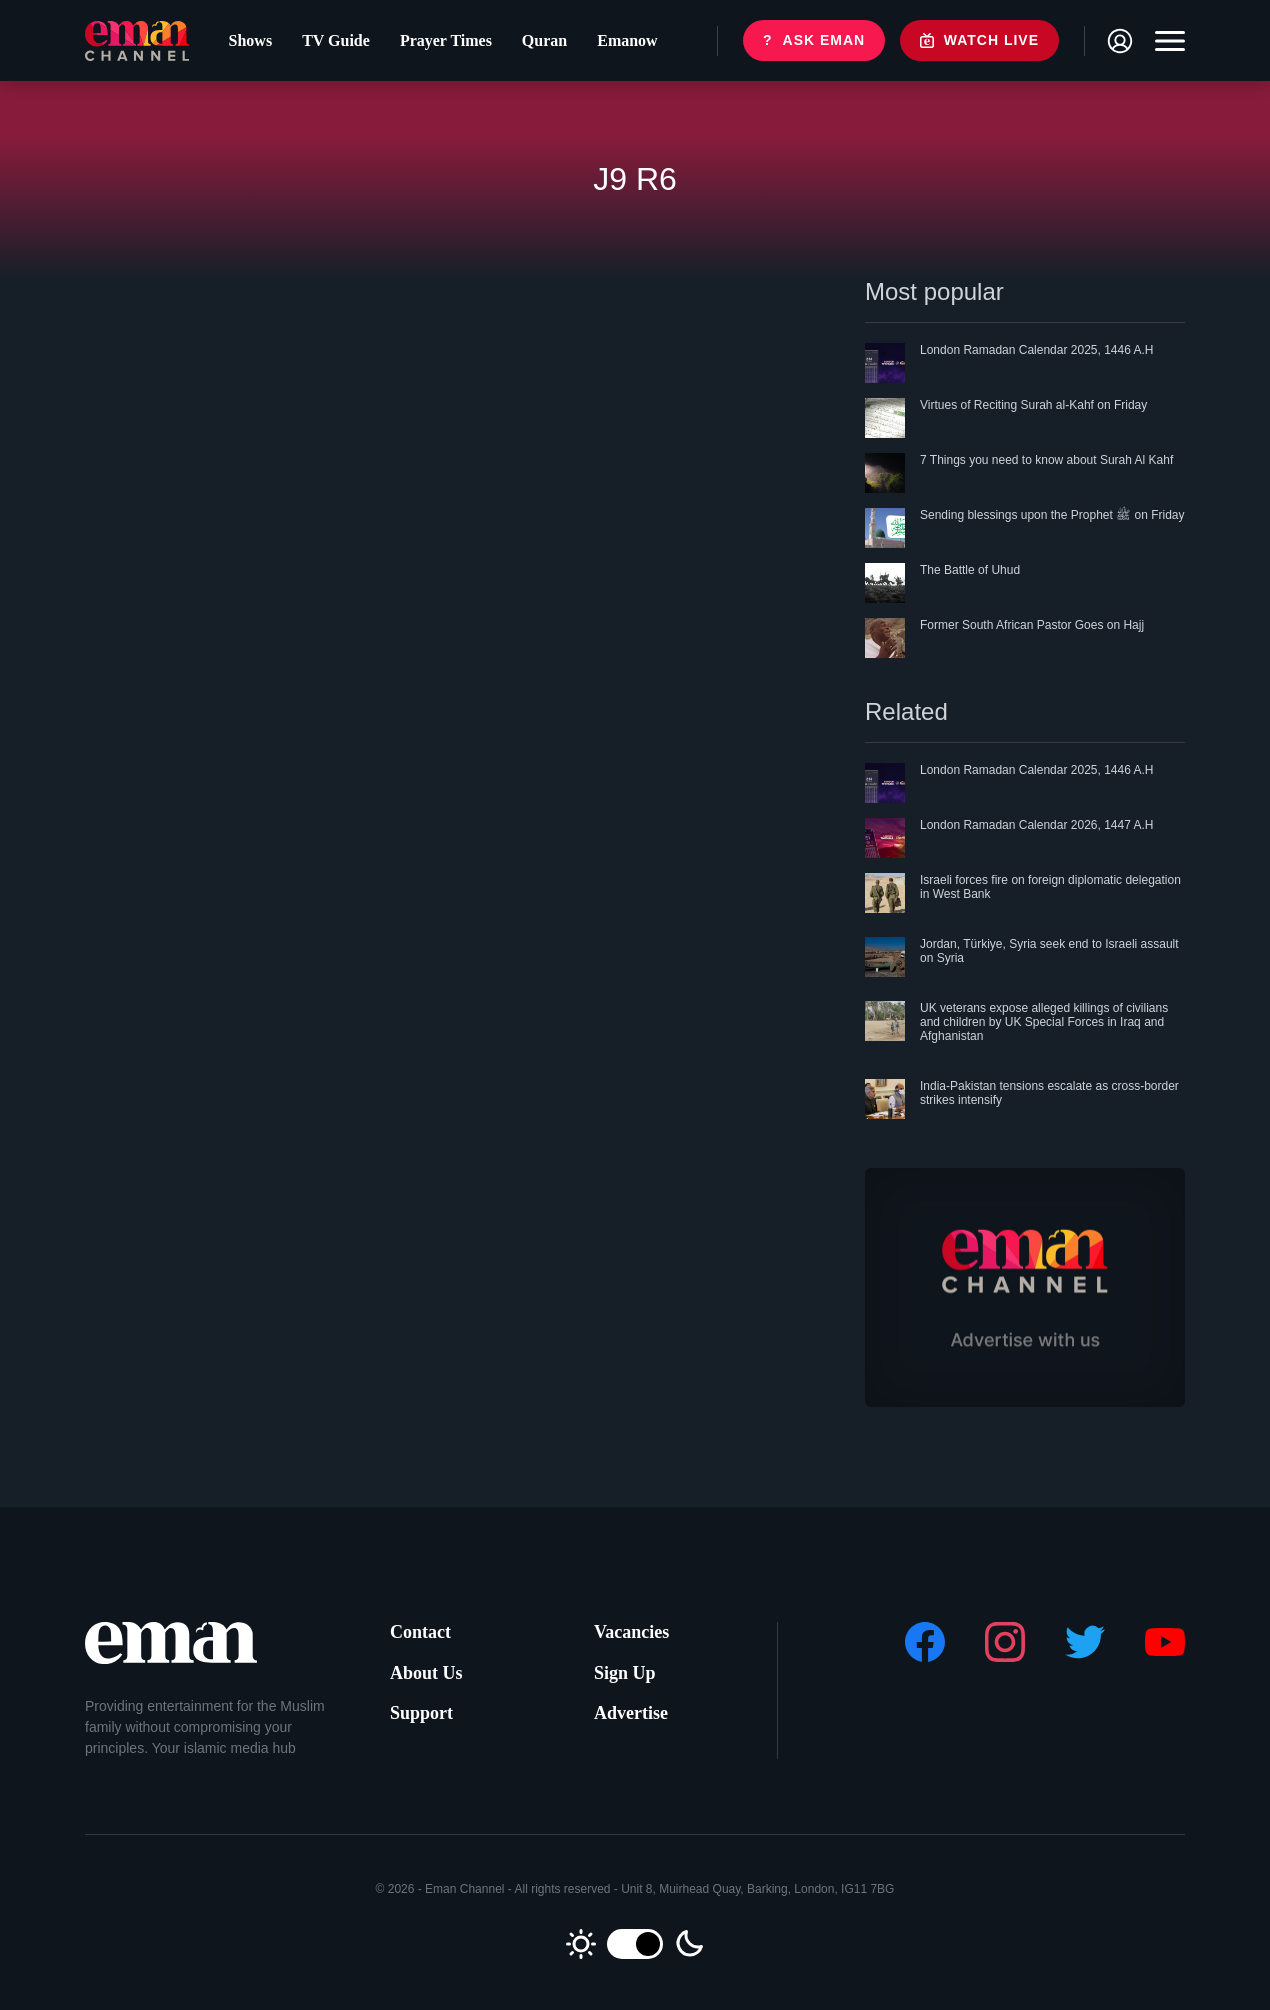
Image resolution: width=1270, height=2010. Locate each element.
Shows (251, 40)
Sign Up (625, 1673)
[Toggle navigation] (1165, 41)
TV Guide (336, 40)
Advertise (631, 1713)
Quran (544, 40)
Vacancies (631, 1632)
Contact (420, 1632)
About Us (426, 1673)
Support (421, 1713)
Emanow (627, 40)
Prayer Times (446, 40)
